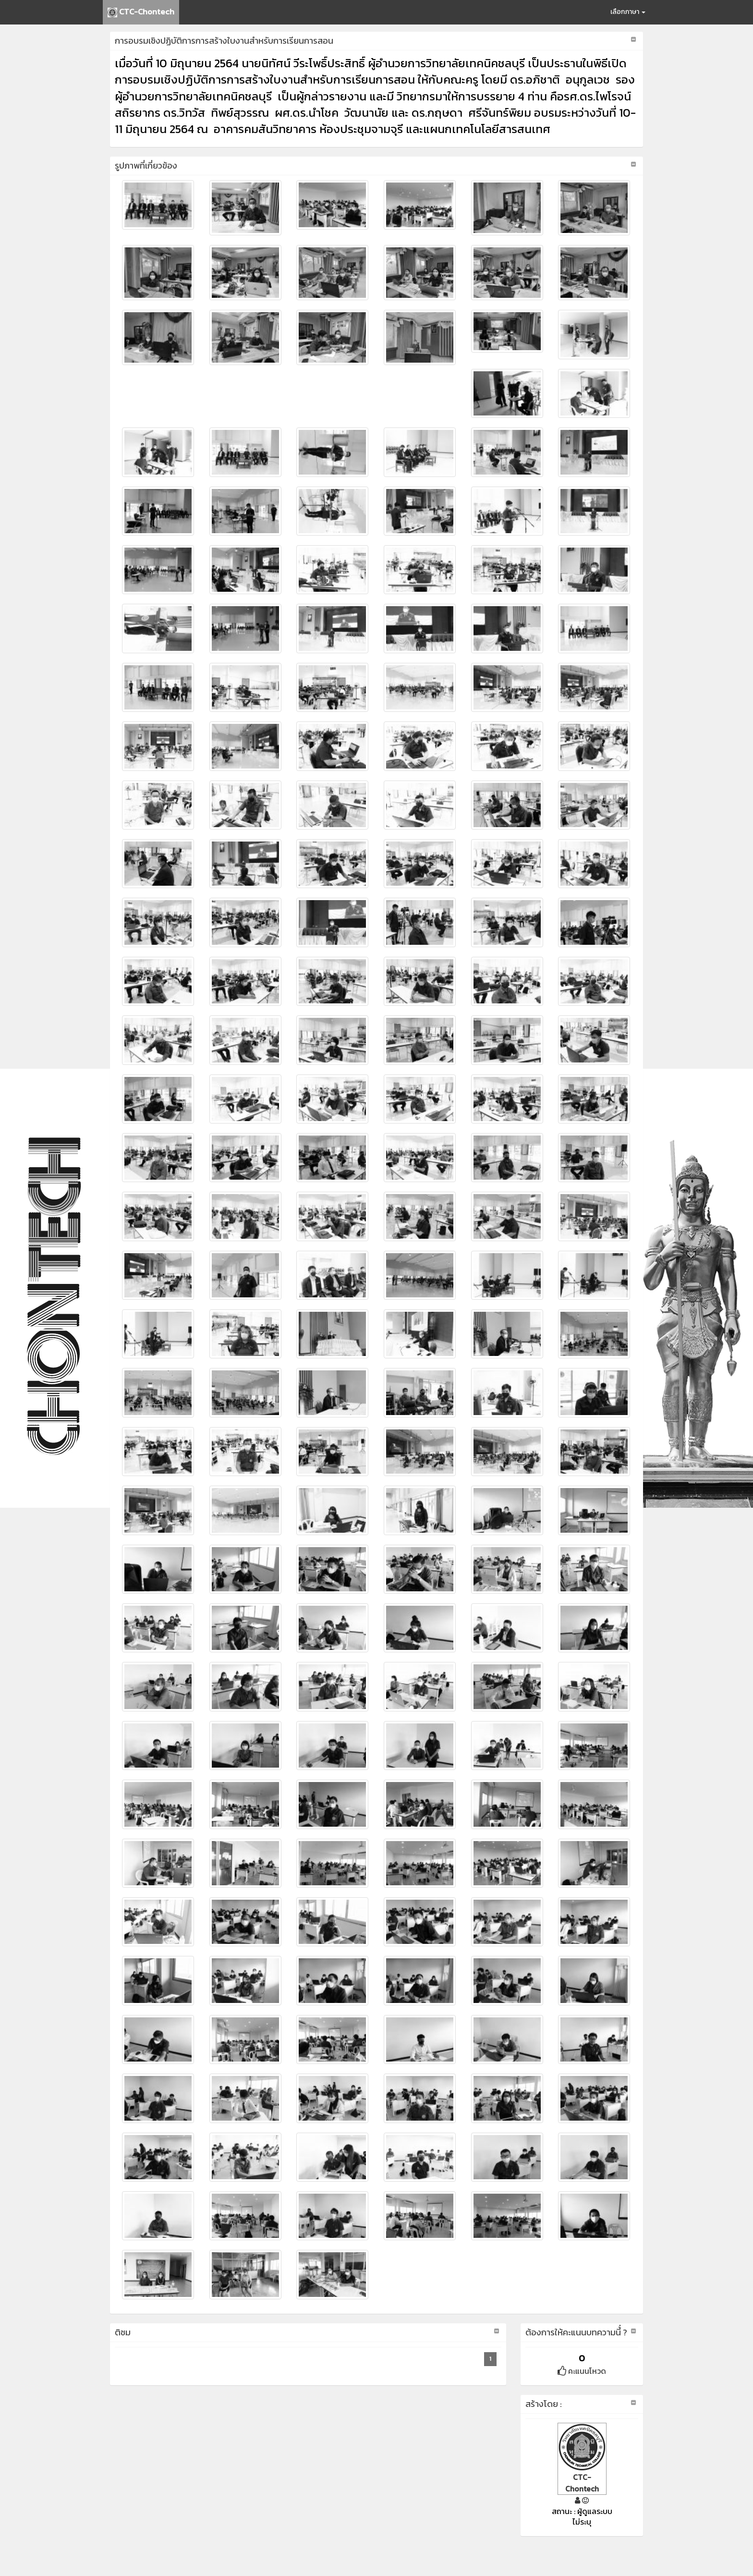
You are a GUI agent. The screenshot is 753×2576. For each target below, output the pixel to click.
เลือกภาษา (627, 12)
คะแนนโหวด (582, 2371)
